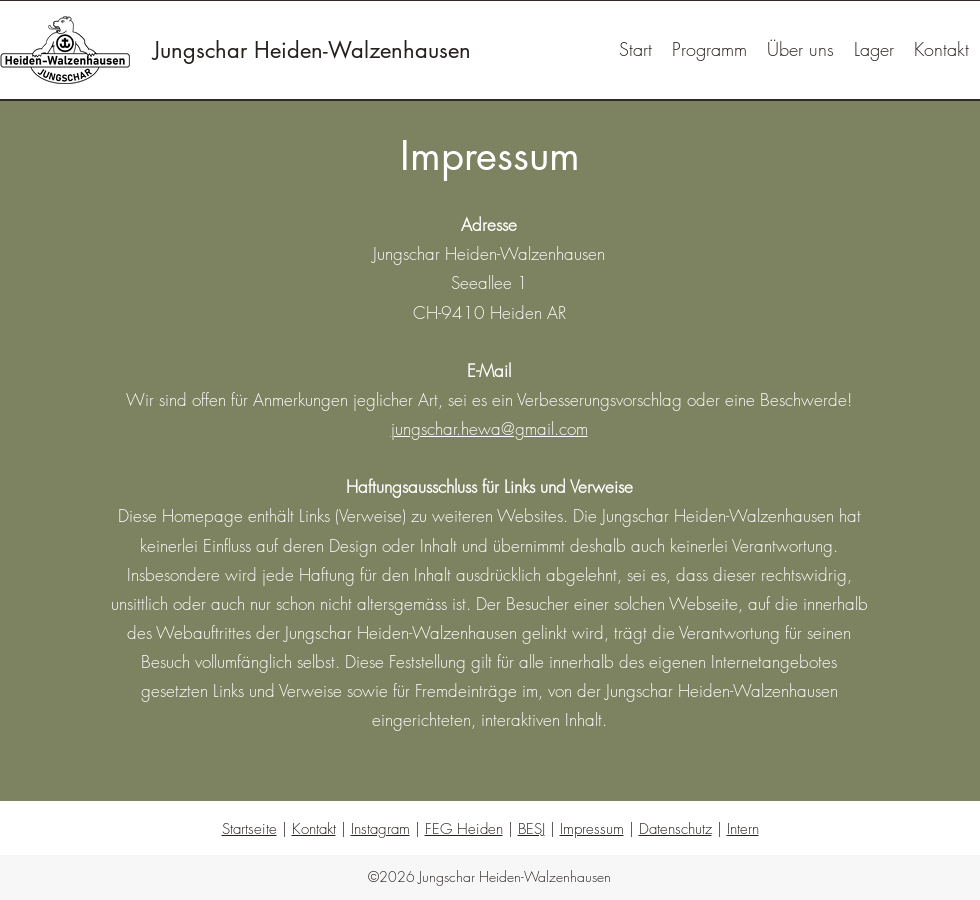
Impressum (592, 829)
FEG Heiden (464, 829)
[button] (874, 49)
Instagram (380, 829)
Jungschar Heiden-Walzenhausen (312, 50)
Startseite (249, 829)
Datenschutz (675, 829)
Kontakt (314, 829)
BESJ (531, 829)
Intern (743, 829)
